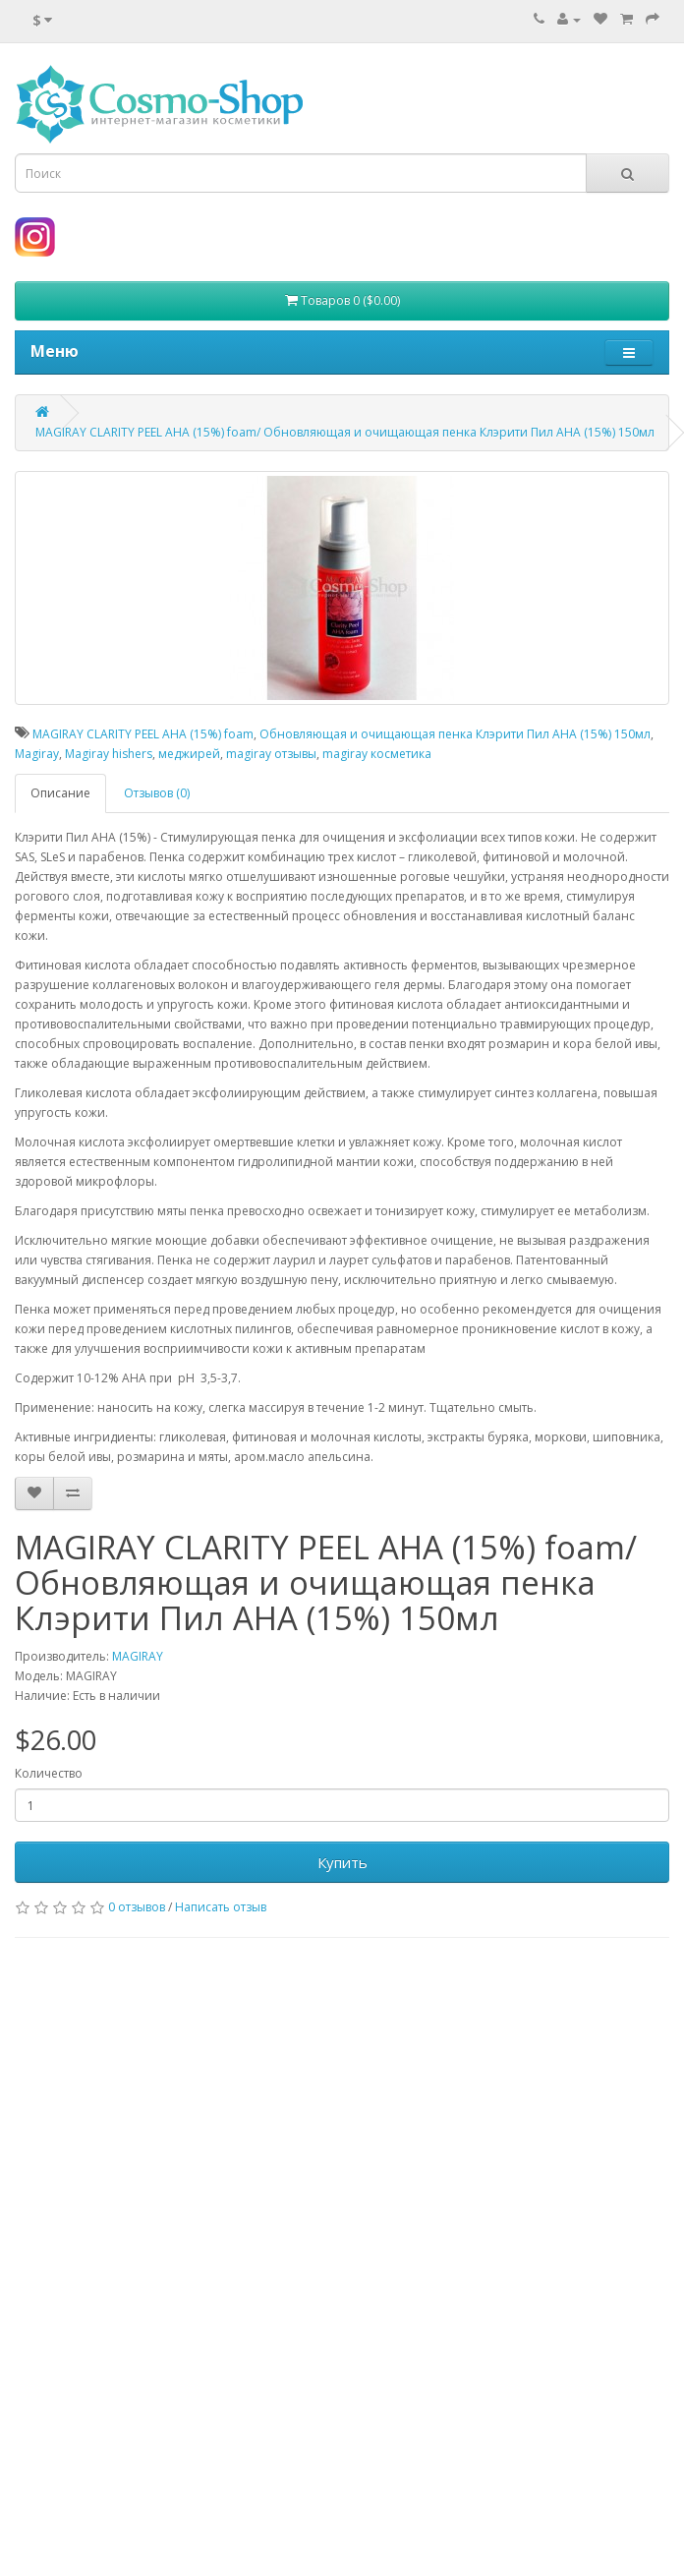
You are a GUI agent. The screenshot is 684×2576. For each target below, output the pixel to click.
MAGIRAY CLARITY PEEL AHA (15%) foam (143, 734)
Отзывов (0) (157, 793)
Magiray (37, 753)
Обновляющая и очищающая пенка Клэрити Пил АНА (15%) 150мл (455, 734)
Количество (49, 1773)
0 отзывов (136, 1907)
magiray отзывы (271, 753)
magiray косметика (376, 753)
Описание (60, 793)
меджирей (189, 753)
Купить (342, 1862)
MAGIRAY (137, 1656)
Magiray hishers (108, 753)
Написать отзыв (220, 1907)
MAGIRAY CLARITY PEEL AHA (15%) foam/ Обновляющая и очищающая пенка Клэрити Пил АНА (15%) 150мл (345, 432)
